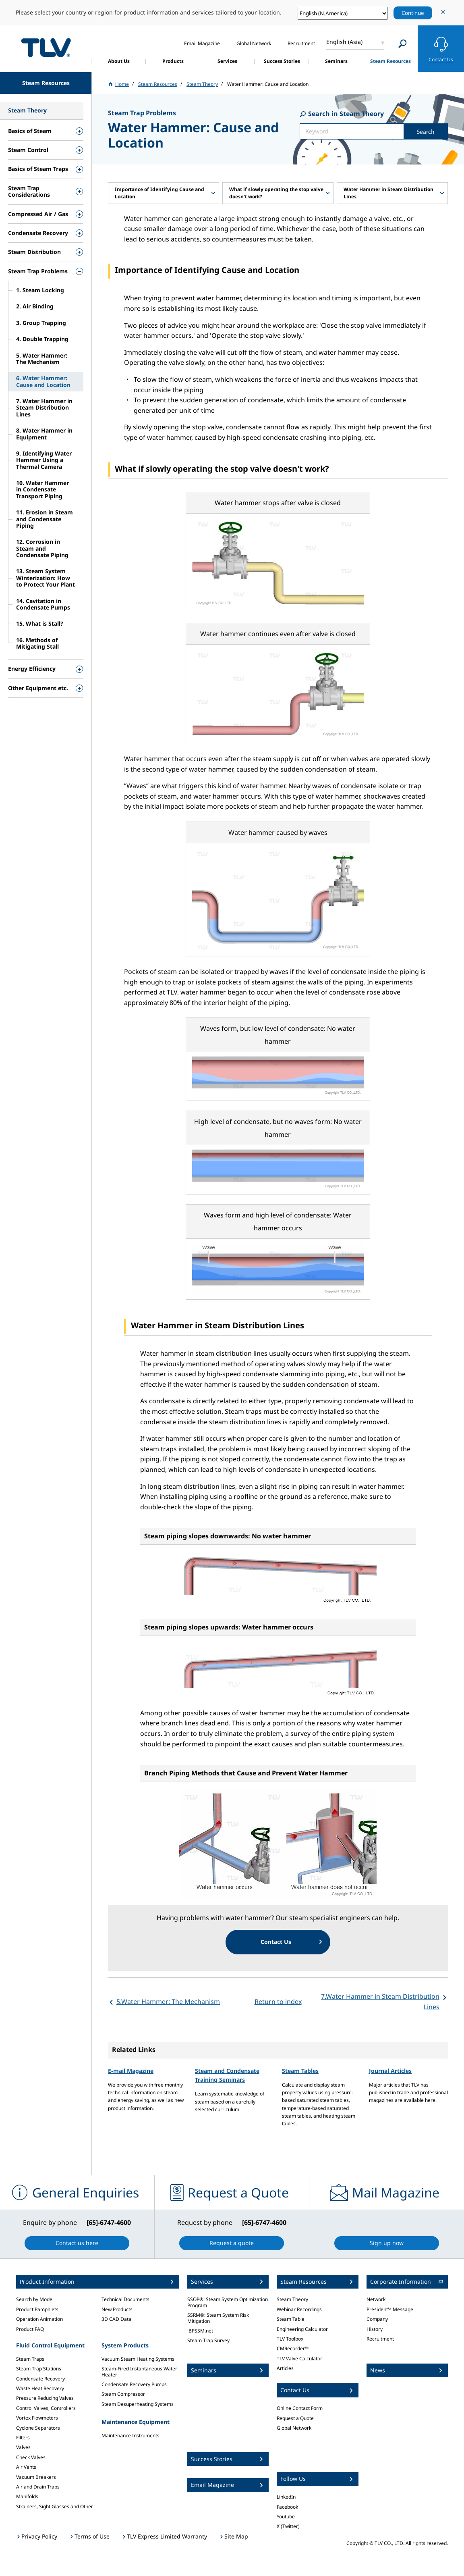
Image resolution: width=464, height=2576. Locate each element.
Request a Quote (295, 2418)
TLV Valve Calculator (299, 2358)
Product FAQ (30, 2329)
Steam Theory (292, 2299)
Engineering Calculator (302, 2329)
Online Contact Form (300, 2408)
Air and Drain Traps (38, 2486)
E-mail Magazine (130, 2071)
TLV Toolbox (290, 2338)
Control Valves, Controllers (46, 2408)
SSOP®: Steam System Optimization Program (227, 2302)
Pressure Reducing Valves (45, 2398)
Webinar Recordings (299, 2309)
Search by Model (35, 2299)
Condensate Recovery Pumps (134, 2384)
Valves (23, 2447)
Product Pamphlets (37, 2309)
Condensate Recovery (40, 2378)
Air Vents (26, 2467)
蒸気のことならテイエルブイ (46, 47)
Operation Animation (39, 2319)
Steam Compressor (123, 2394)
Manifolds (27, 2496)
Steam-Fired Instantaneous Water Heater (139, 2371)
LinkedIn (286, 2496)
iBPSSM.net (200, 2330)
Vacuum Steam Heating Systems (138, 2358)
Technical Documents (125, 2299)
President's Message (390, 2309)
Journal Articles (390, 2071)
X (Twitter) (288, 2526)
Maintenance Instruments (131, 2435)
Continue (413, 13)
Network (376, 2299)
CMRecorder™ (293, 2348)
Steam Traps (30, 2358)
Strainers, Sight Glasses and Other (54, 2506)
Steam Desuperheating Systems (138, 2404)
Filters (23, 2437)
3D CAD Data (116, 2319)
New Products (117, 2309)
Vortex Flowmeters (37, 2417)
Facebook (287, 2506)
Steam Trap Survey (208, 2340)
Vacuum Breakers (36, 2477)
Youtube (286, 2516)
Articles (285, 2368)
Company (377, 2319)
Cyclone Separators (38, 2427)
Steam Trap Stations (38, 2368)
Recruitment (380, 2338)
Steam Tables (300, 2071)
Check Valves (31, 2457)
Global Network (294, 2427)
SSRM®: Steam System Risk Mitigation (218, 2318)
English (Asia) (344, 42)
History (375, 2329)
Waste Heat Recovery (40, 2388)
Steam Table (290, 2319)
